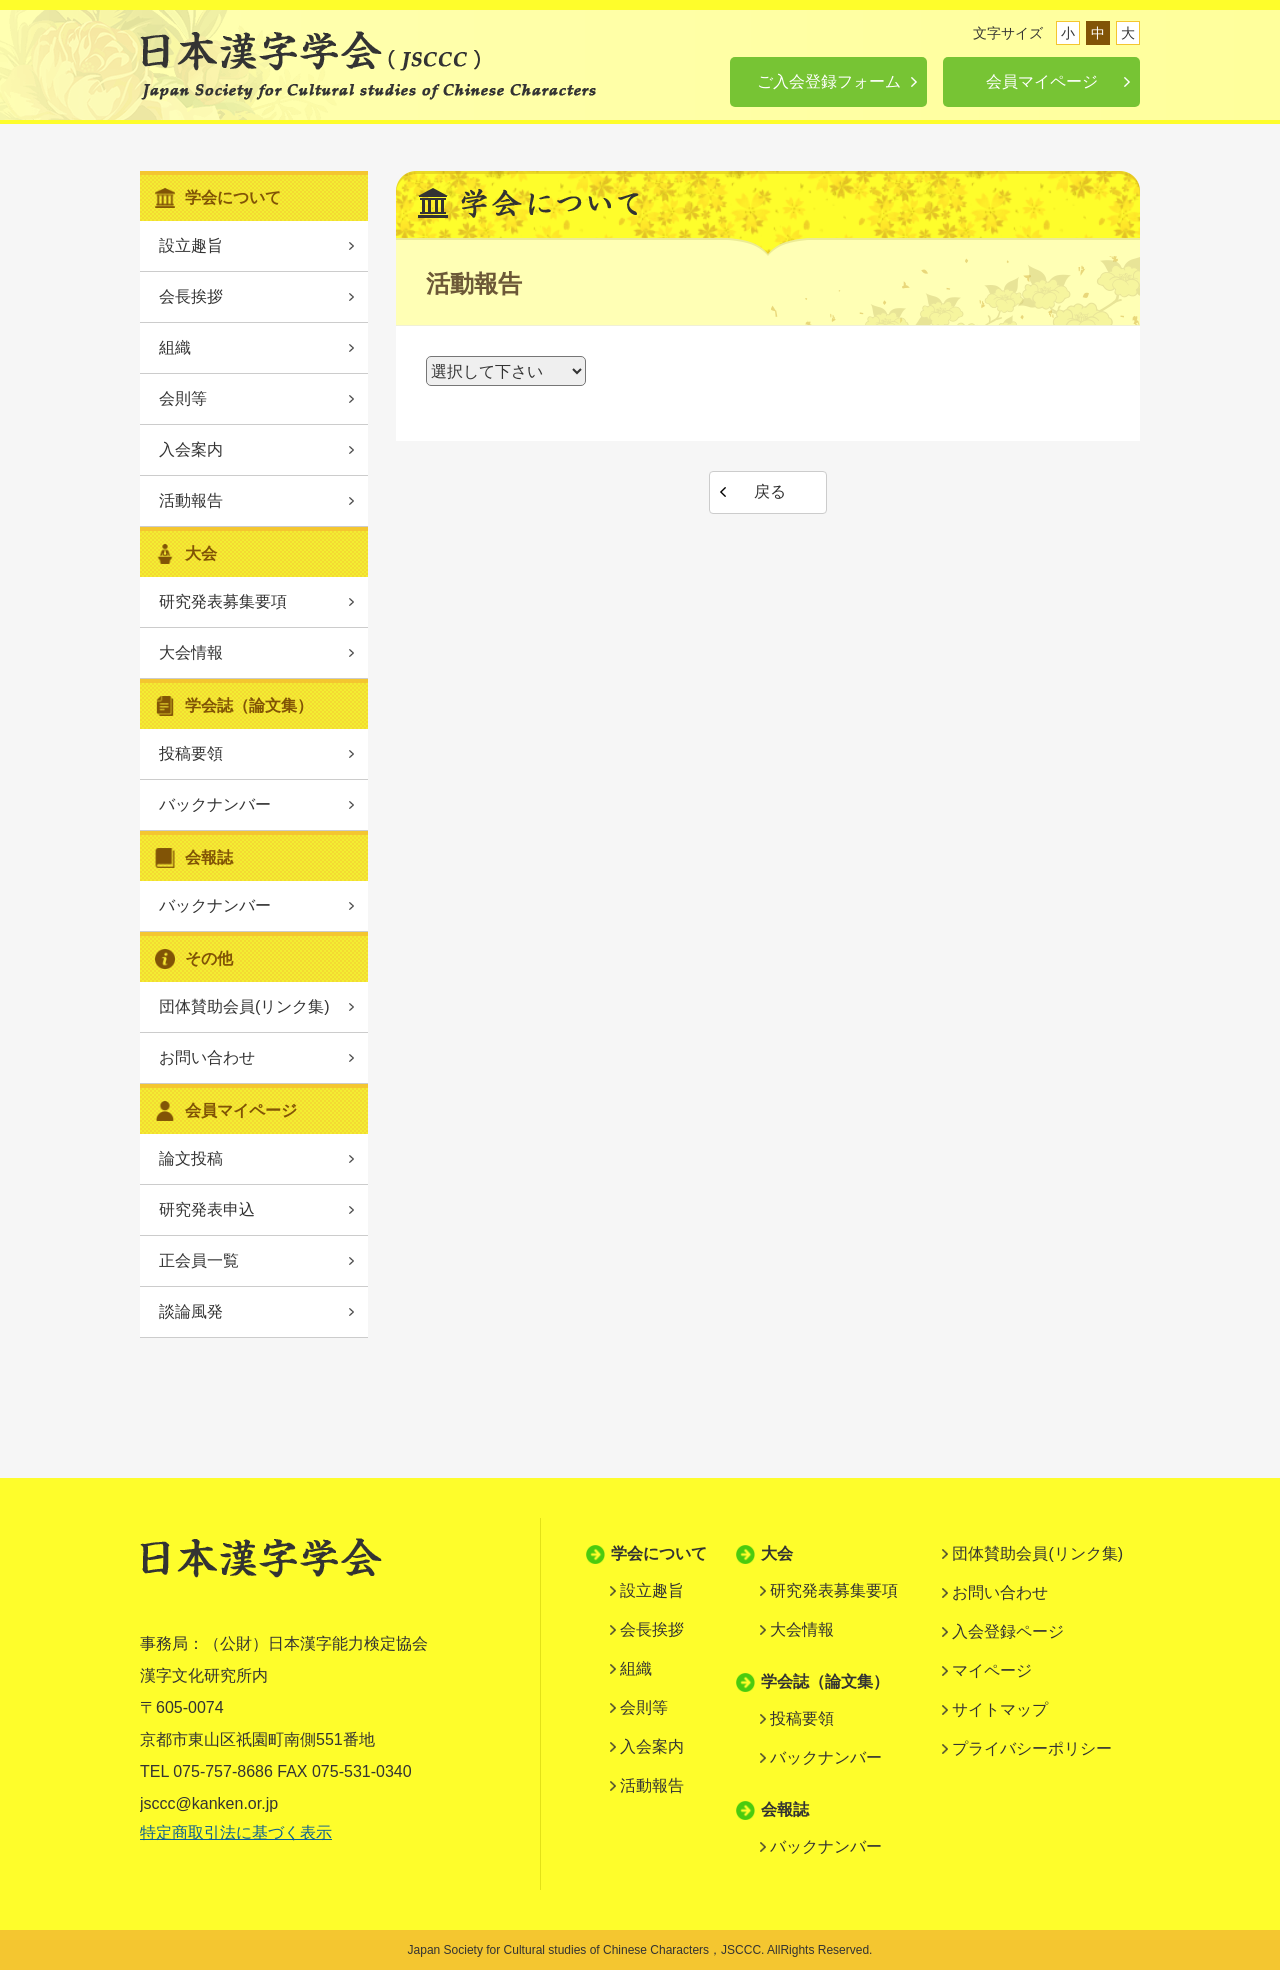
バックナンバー (215, 804)
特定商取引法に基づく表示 (236, 1832)
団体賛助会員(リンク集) (244, 1006)
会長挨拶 (191, 296)
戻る (770, 491)
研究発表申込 (207, 1209)
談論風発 (191, 1311)
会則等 (183, 398)
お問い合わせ (207, 1057)
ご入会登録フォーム (829, 81)
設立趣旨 (191, 245)
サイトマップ (1000, 1709)
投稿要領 (191, 753)
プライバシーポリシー (1032, 1748)
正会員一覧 (199, 1260)
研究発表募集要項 (223, 601)
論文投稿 (191, 1158)
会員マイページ (1042, 81)
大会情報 (191, 652)
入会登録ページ (1008, 1631)
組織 (175, 347)
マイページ (992, 1670)
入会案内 (191, 449)
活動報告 (191, 500)
